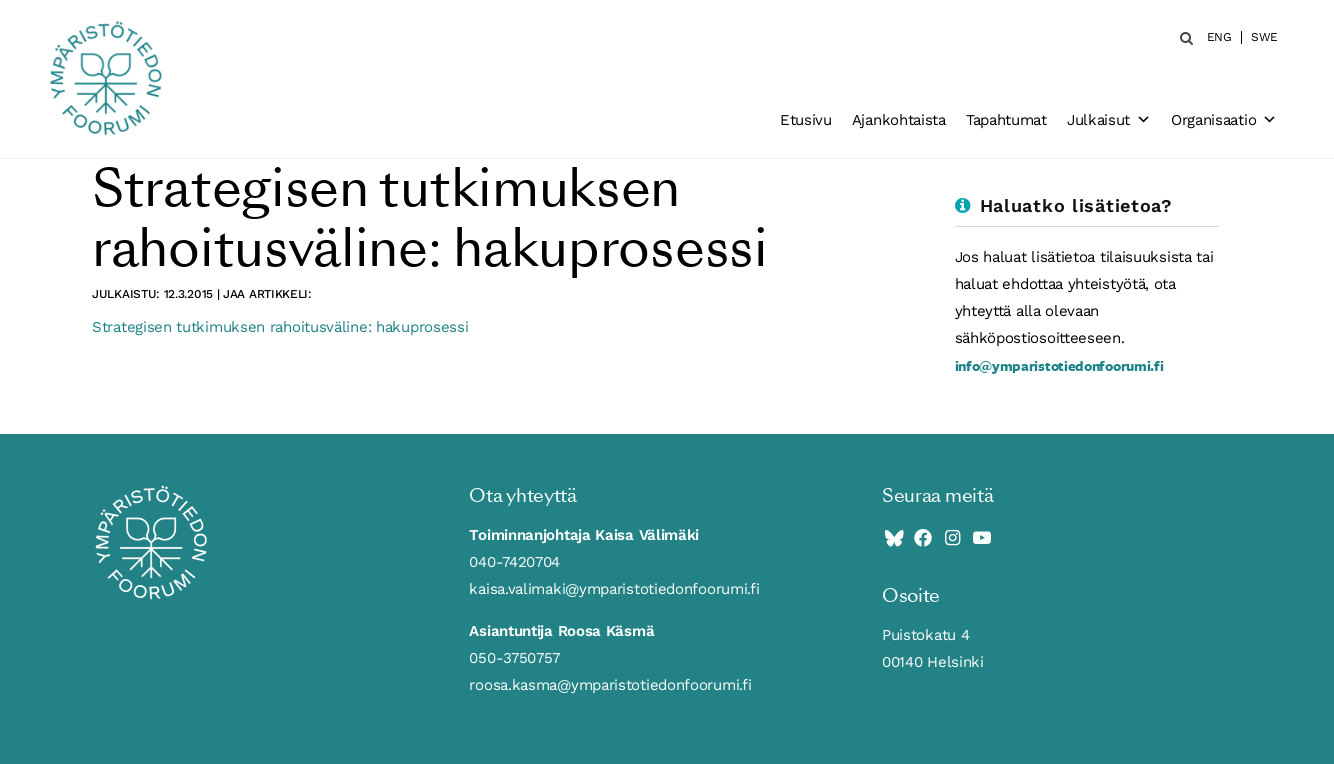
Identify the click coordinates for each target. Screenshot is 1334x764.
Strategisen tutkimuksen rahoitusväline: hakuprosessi (280, 327)
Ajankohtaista (899, 120)
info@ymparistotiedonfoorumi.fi (1059, 365)
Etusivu (806, 120)
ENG (1219, 37)
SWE (1264, 37)
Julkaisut (1109, 120)
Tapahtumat (1006, 120)
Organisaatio (1224, 120)
